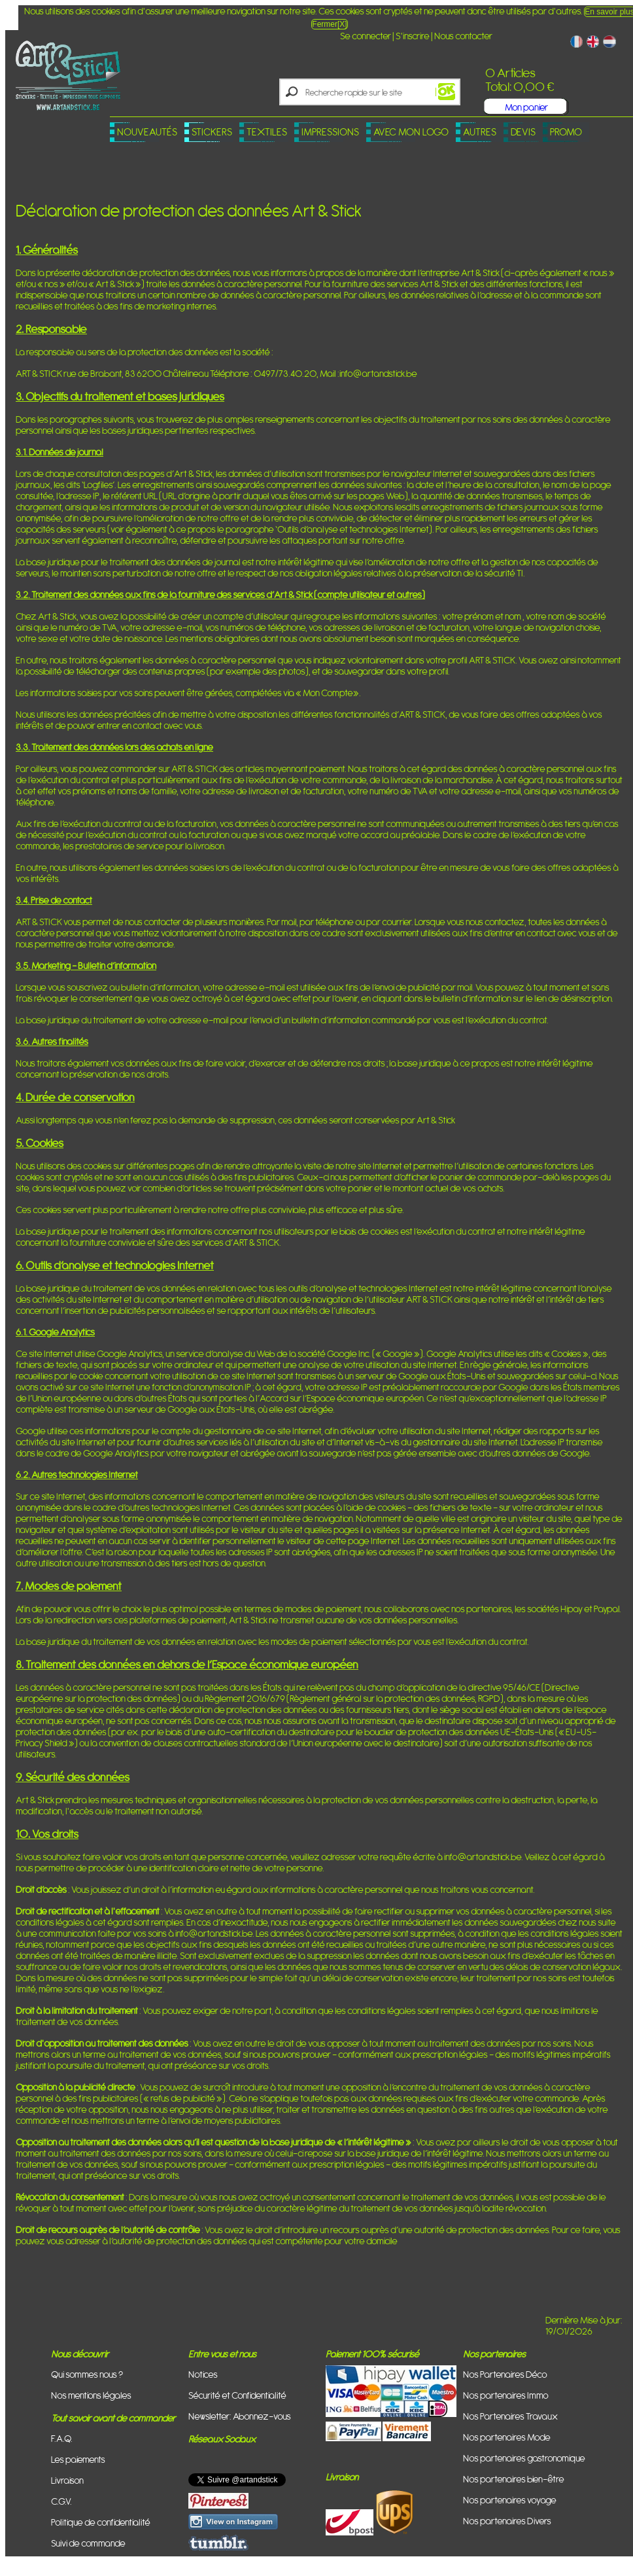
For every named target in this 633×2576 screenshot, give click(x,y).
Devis (523, 132)
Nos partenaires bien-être (513, 2478)
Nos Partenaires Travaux (510, 2416)
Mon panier (526, 107)
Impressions (330, 132)
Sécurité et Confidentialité (237, 2395)
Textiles (267, 132)
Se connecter (365, 35)
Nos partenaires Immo (506, 2395)
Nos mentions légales (91, 2395)
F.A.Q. (62, 2438)
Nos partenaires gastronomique (524, 2457)
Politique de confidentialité (100, 2522)
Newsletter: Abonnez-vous (239, 2416)
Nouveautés (147, 132)
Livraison (67, 2480)
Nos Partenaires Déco (505, 2374)
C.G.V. (61, 2501)
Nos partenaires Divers (507, 2520)
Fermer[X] (329, 24)
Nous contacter (463, 35)
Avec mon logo (411, 132)
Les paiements (78, 2459)
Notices (203, 2374)
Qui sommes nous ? (87, 2374)
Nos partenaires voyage (509, 2499)
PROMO (566, 132)
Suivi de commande (88, 2543)
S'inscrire (413, 35)
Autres (479, 132)
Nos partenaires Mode (507, 2437)
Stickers (212, 132)
